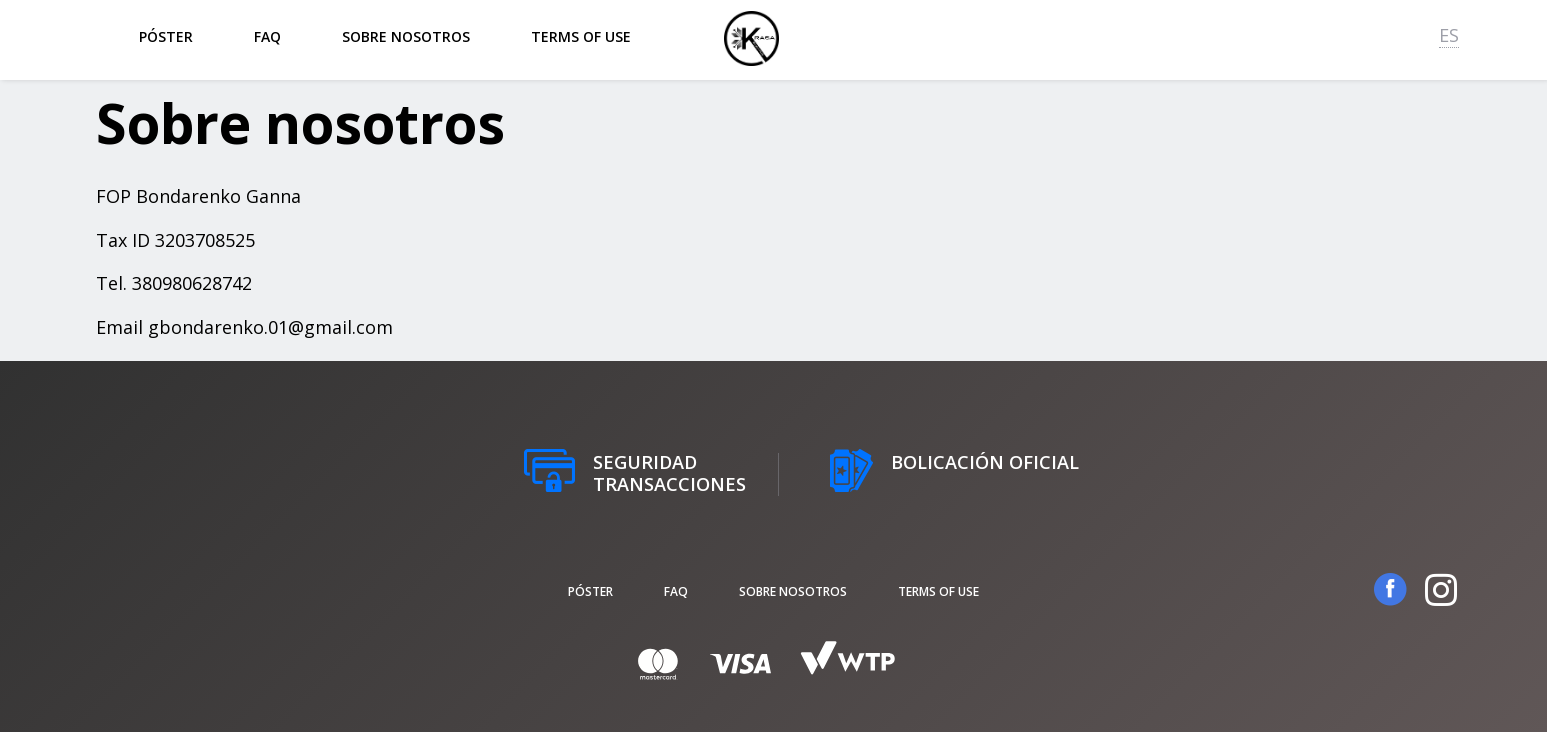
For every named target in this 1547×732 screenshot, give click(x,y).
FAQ (267, 36)
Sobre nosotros (406, 36)
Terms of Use (581, 36)
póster (166, 36)
